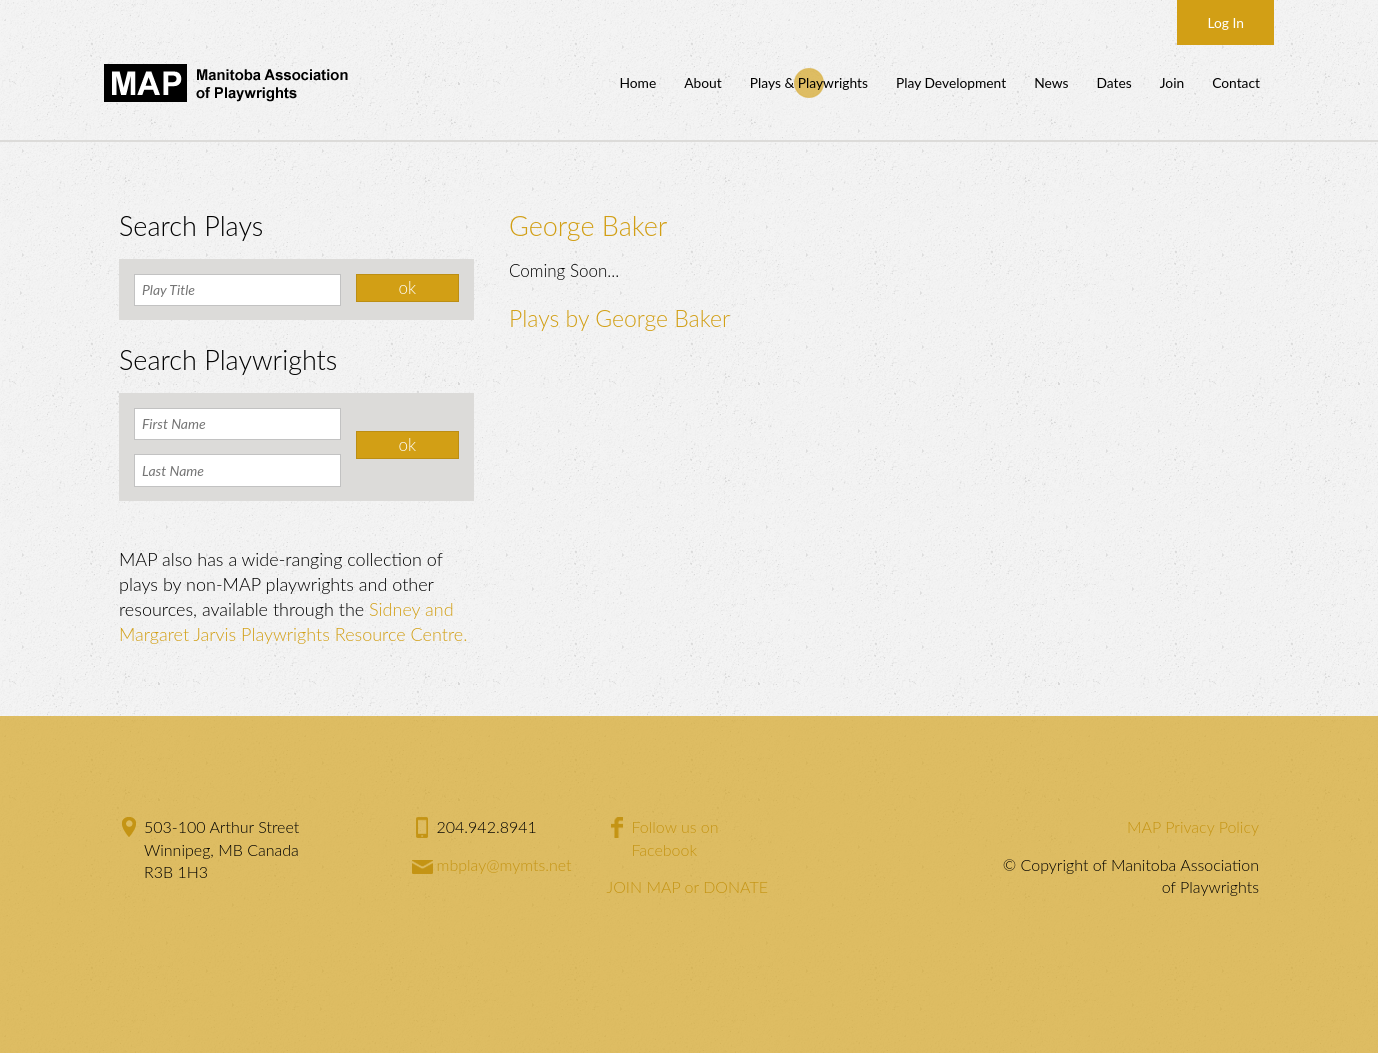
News (1051, 82)
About (703, 82)
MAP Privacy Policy (1193, 826)
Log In (1225, 22)
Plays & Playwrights (809, 82)
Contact (1236, 82)
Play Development (951, 82)
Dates (1113, 82)
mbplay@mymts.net (504, 864)
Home (637, 82)
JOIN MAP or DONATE (687, 886)
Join (1172, 82)
